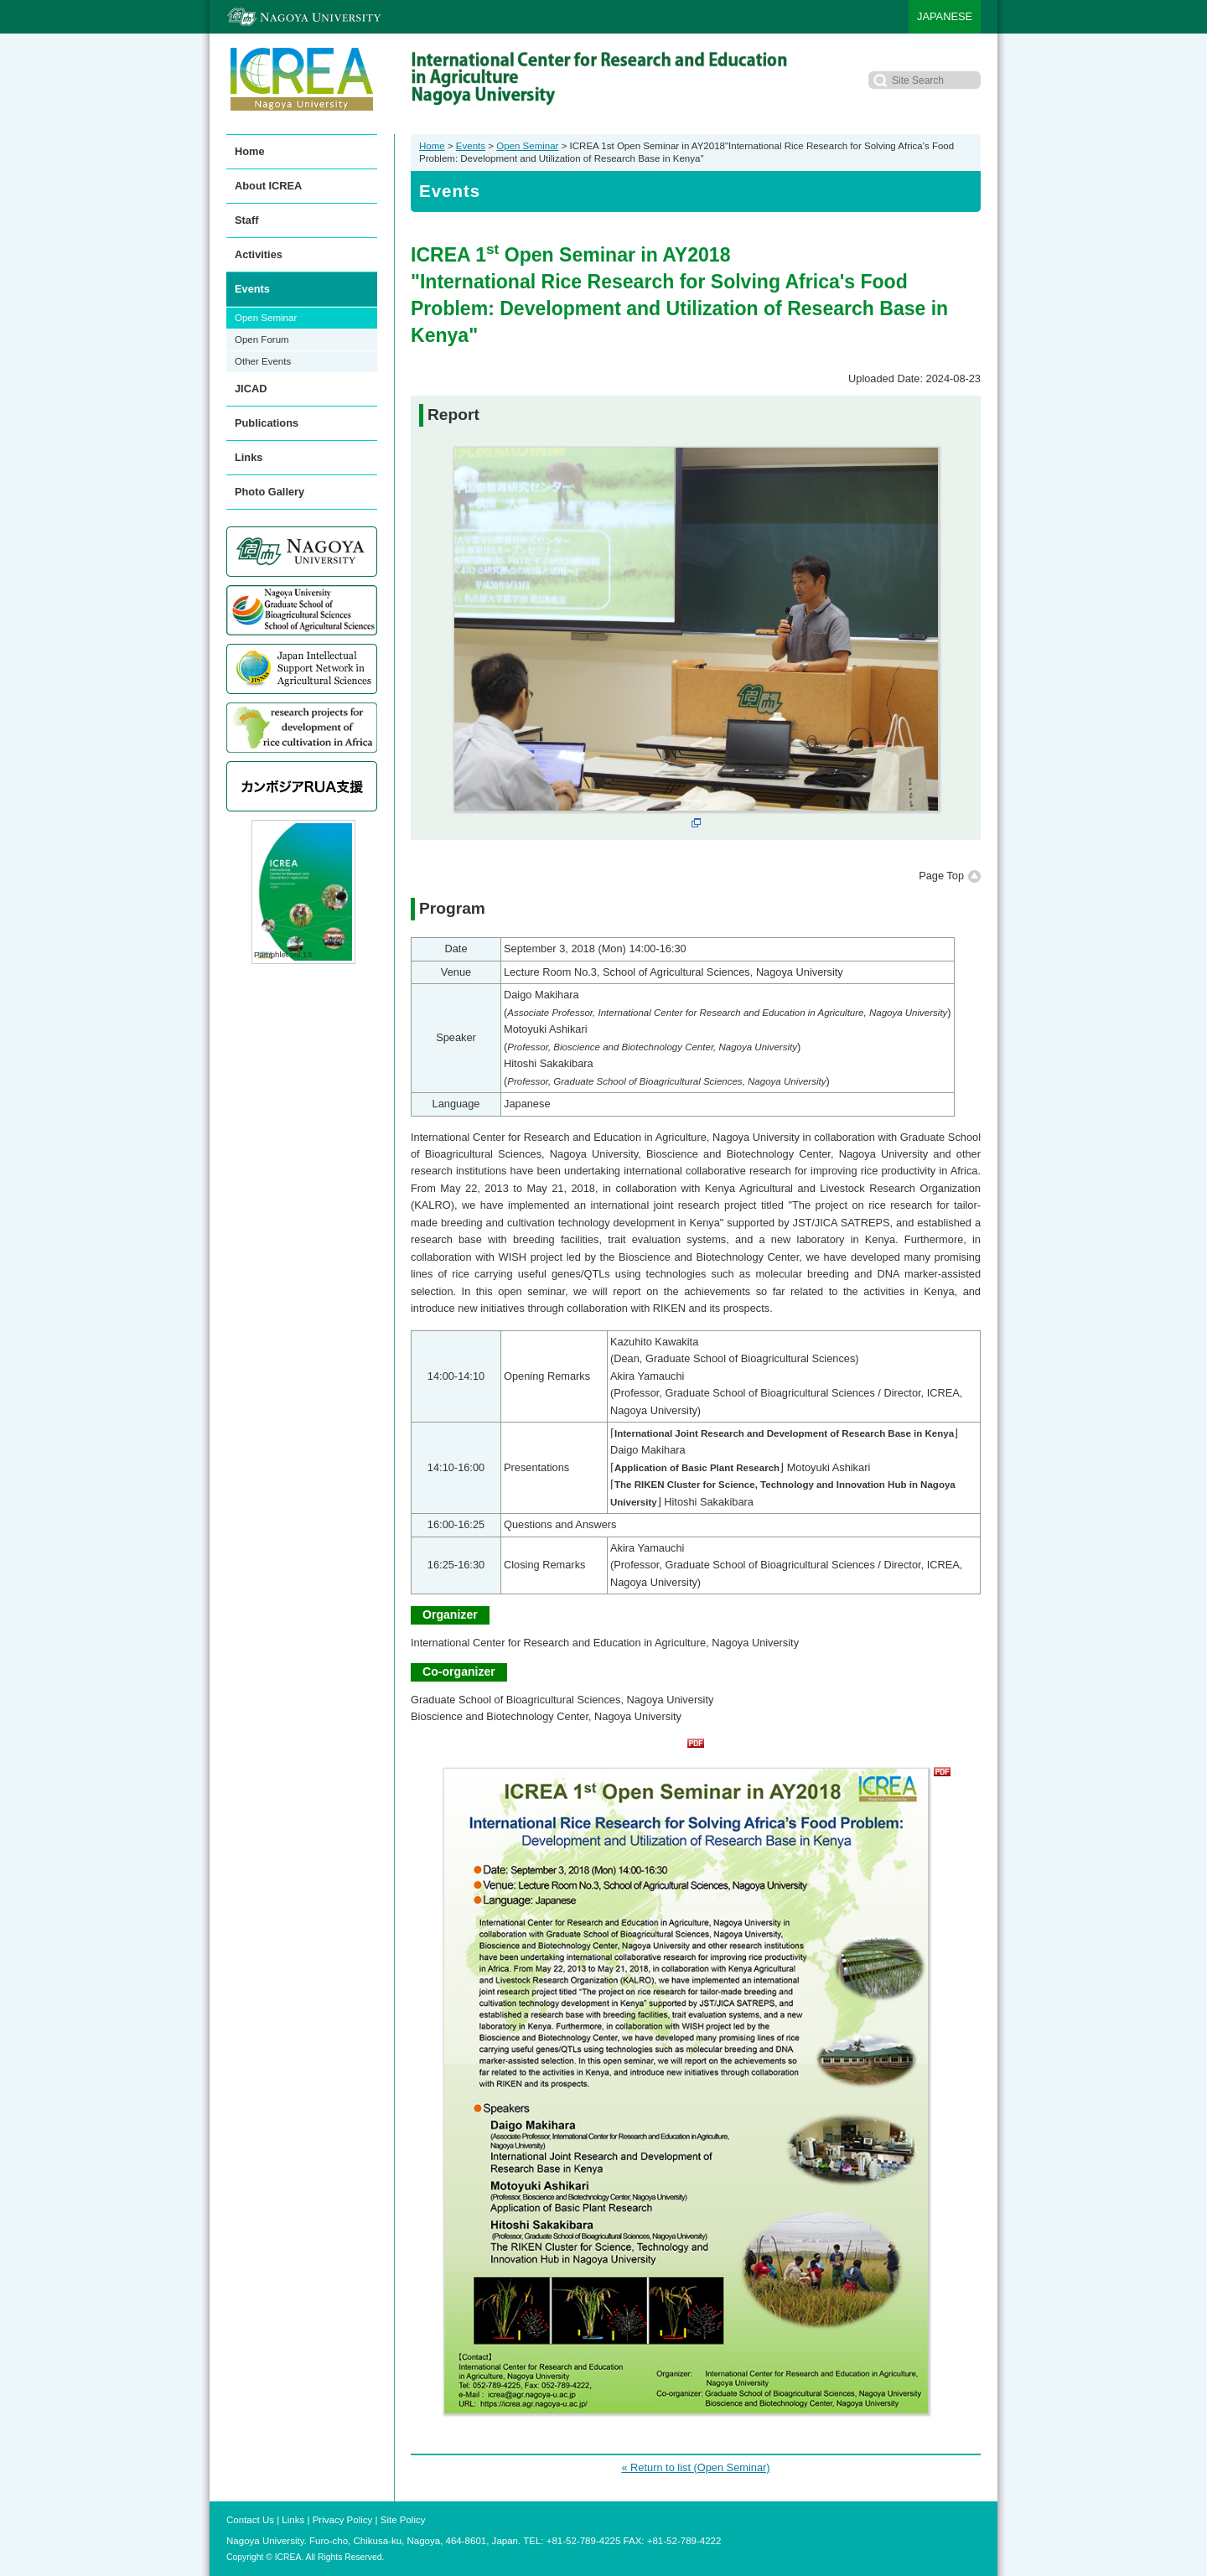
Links (248, 457)
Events (470, 146)
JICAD (251, 388)
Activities (258, 254)
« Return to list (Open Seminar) (695, 2467)
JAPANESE (944, 16)
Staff (246, 220)
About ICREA (268, 185)
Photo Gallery (269, 491)
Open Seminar (527, 146)
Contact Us (250, 2520)
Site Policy (403, 2520)
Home (432, 146)
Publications (266, 423)
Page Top (941, 875)
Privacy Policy (343, 2520)
